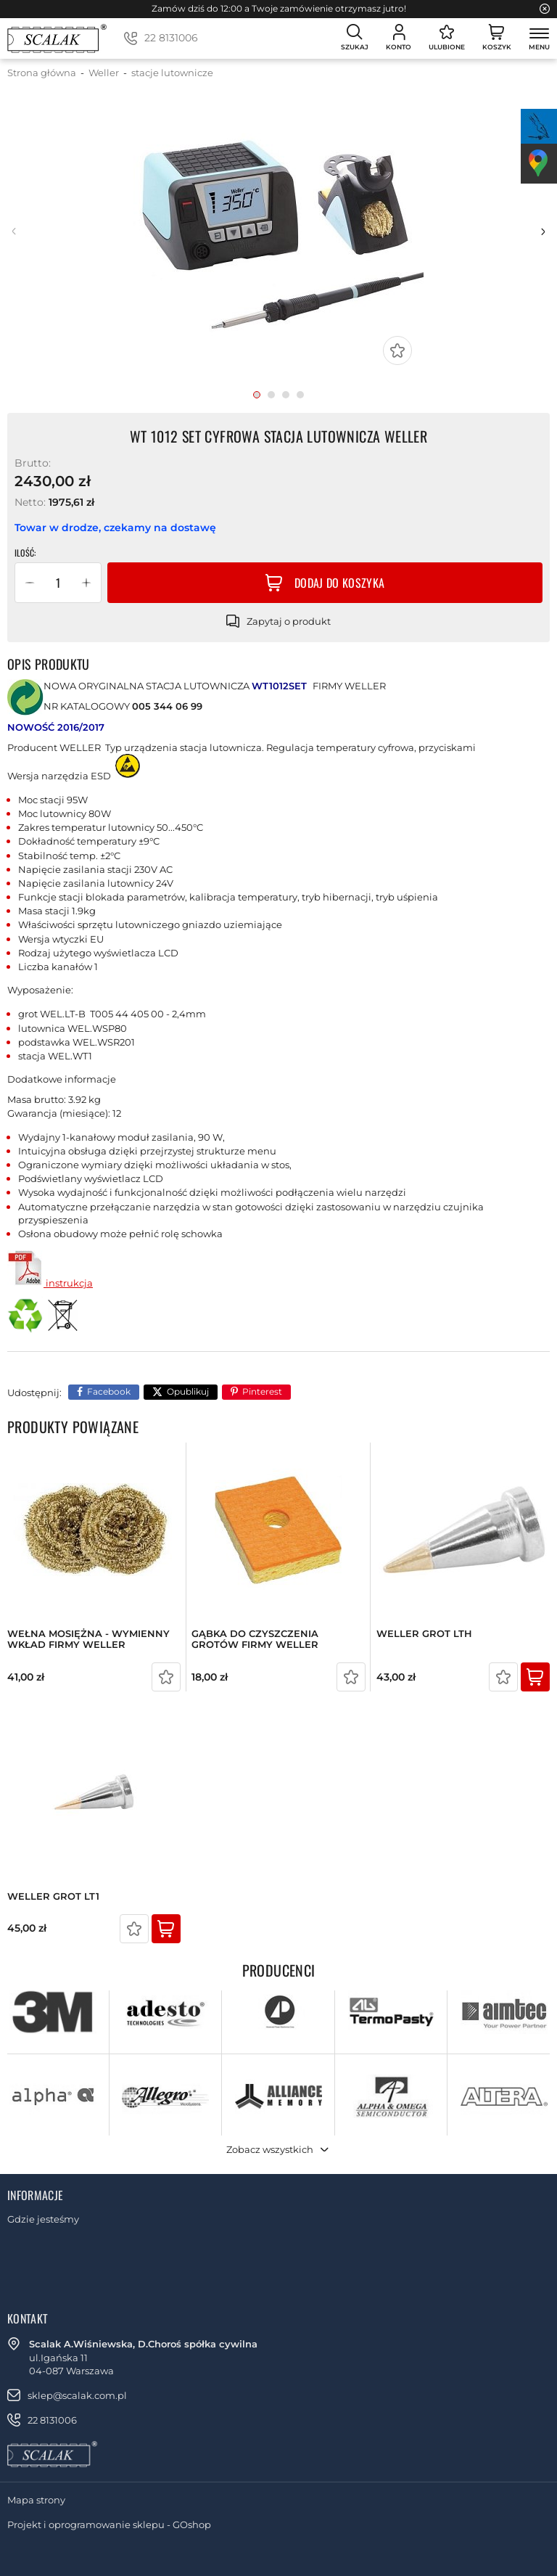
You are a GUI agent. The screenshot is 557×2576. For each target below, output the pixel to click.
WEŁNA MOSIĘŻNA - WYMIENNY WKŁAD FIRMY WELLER (88, 1639)
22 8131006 (171, 37)
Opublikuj (188, 1391)
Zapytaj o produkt (289, 621)
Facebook (109, 1391)
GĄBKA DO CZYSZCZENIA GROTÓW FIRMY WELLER (254, 1639)
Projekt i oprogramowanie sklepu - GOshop (109, 2524)
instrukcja (50, 1283)
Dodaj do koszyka (339, 582)
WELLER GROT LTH (424, 1633)
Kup (535, 1676)
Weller (103, 72)
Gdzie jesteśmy (43, 2219)
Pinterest (262, 1391)
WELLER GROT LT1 (53, 1896)
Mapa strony (36, 2500)
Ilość (24, 553)
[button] (30, 582)
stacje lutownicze (172, 72)
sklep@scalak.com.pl (77, 2395)
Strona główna (41, 72)
